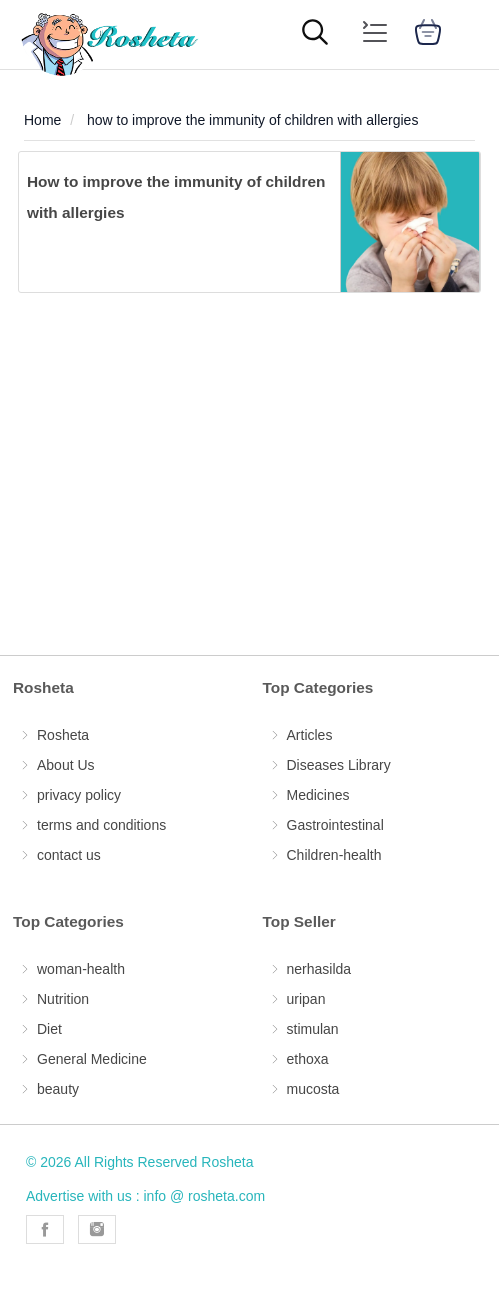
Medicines (318, 795)
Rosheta (63, 735)
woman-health (81, 969)
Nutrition (63, 999)
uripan (306, 999)
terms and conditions (101, 825)
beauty (58, 1089)
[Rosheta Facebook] (45, 1229)
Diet (49, 1029)
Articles (310, 735)
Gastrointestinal (335, 825)
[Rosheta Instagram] (97, 1229)
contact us (69, 855)
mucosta (313, 1089)
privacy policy (79, 795)
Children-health (334, 855)
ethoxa (308, 1059)
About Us (66, 765)
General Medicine (92, 1059)
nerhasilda (319, 969)
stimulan (313, 1029)
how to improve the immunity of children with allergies (252, 120)
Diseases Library (339, 765)
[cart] (428, 34)
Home (42, 120)
